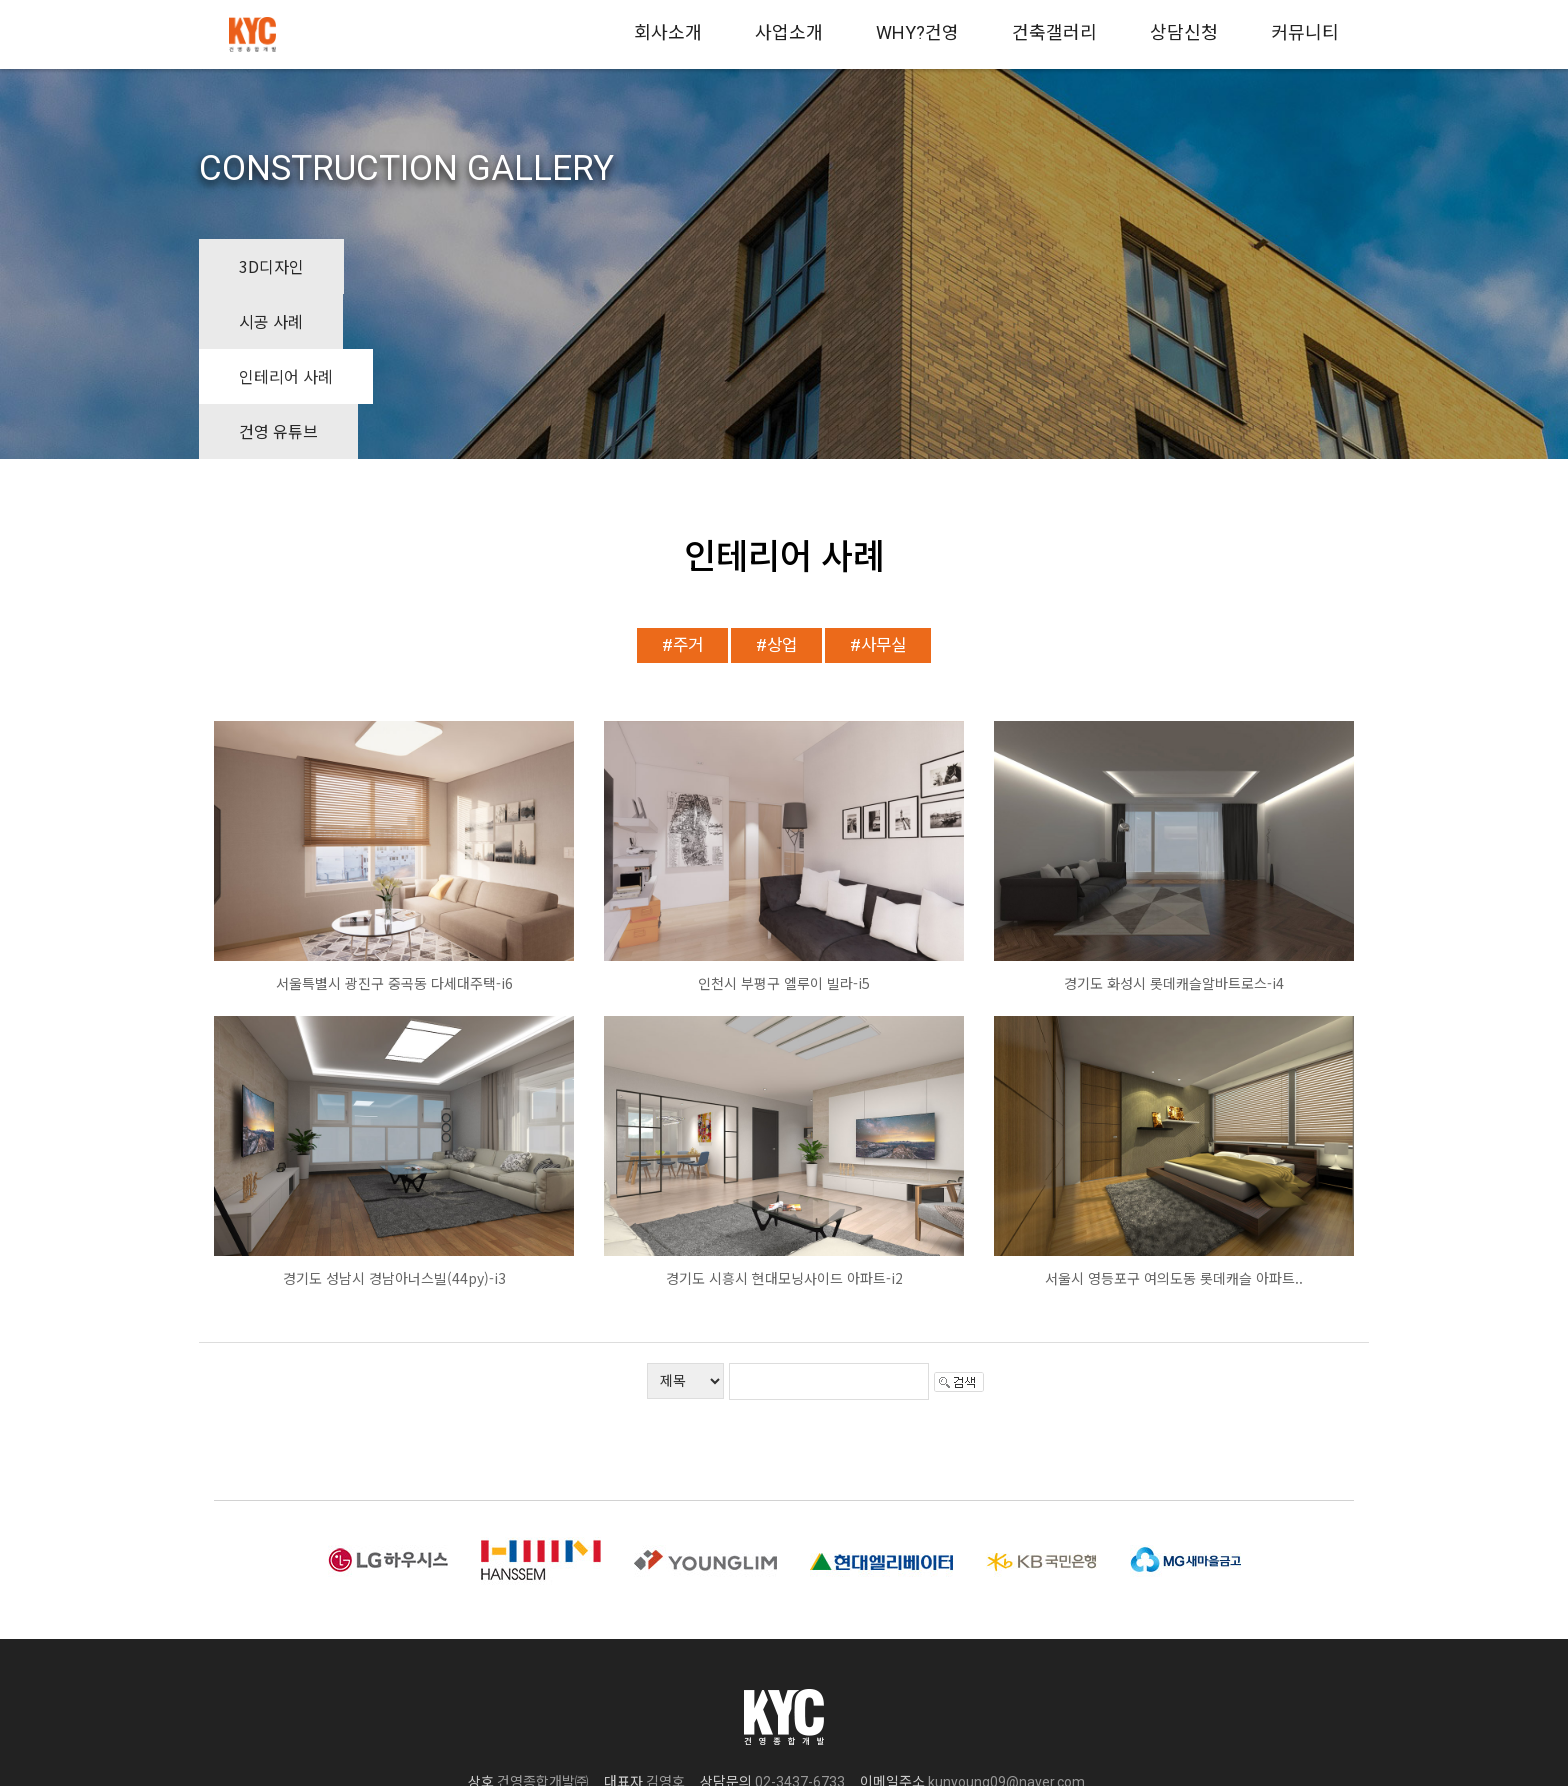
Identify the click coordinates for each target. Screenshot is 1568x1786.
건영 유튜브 (741, 266)
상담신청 (1184, 32)
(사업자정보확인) (1093, 1643)
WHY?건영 (917, 32)
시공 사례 (416, 266)
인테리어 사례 (575, 266)
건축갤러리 (1054, 32)
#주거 (682, 479)
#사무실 (878, 479)
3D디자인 (271, 266)
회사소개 (668, 32)
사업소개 (789, 32)
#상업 (776, 479)
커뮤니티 (1305, 32)
